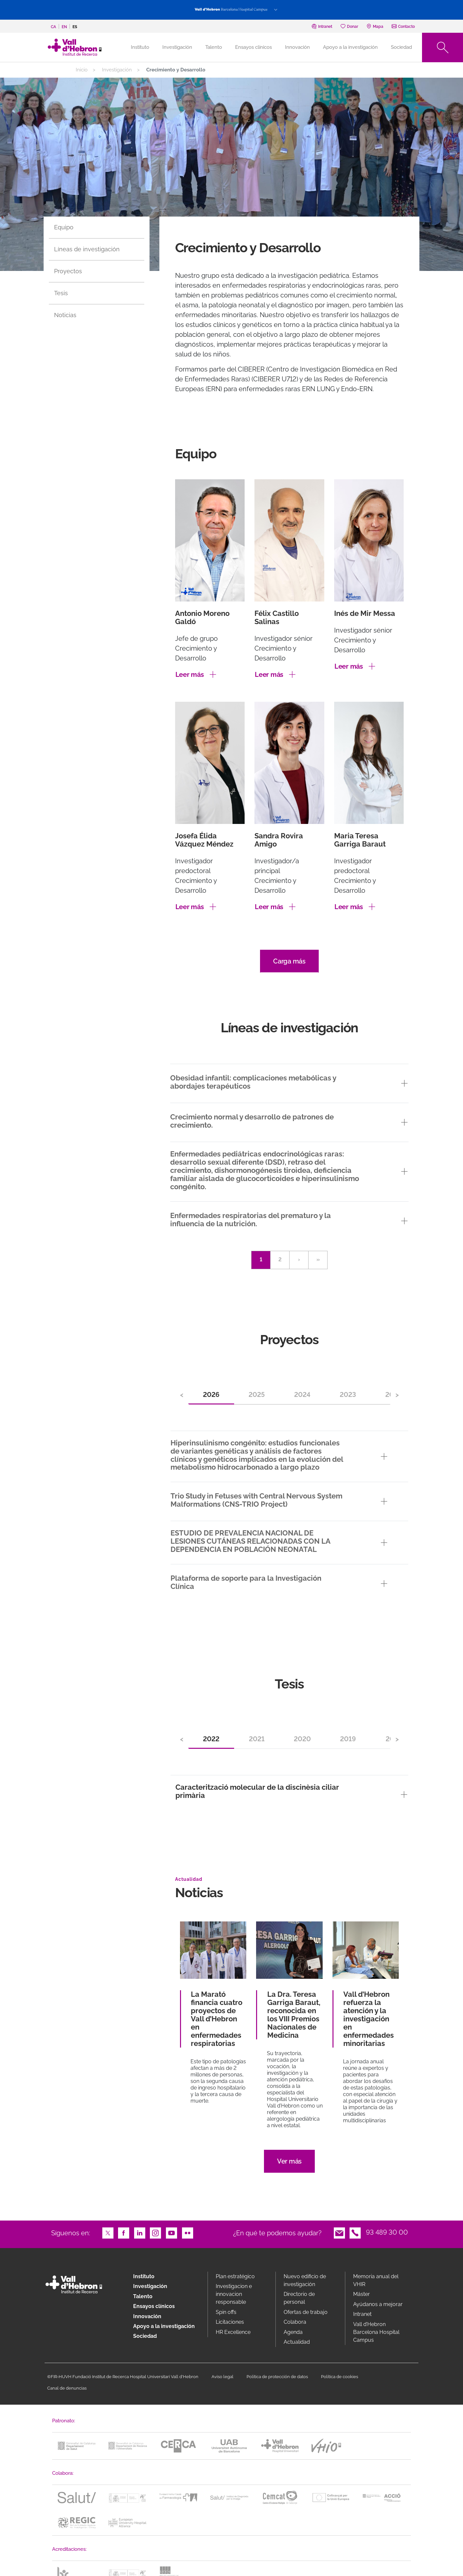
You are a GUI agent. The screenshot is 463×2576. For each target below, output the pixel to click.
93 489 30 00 (387, 2232)
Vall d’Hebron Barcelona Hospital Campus (376, 2332)
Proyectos (68, 271)
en (64, 27)
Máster (361, 2294)
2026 (211, 1395)
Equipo (63, 227)
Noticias (65, 315)
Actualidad (297, 2342)
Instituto (143, 2276)
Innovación (297, 47)
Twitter (107, 2232)
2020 (302, 1739)
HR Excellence (233, 2332)
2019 (348, 1739)
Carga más (289, 961)
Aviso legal (222, 2376)
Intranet (362, 2314)
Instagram (155, 2232)
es (74, 27)
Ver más (289, 2161)
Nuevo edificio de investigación (305, 2280)
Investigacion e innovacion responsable (234, 2294)
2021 (257, 1739)
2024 (302, 1395)
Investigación (177, 47)
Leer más (189, 674)
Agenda (293, 2332)
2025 (257, 1395)
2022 (211, 1739)
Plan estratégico (235, 2276)
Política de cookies (339, 2376)
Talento (213, 47)
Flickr (187, 2232)
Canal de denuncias (67, 2388)
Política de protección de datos (277, 2376)
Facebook (123, 2232)
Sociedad (401, 47)
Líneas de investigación (87, 249)
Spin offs (226, 2312)
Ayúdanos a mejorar (378, 2304)
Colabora (295, 2322)
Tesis (61, 293)
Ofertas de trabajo (306, 2312)
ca (53, 27)
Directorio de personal (299, 2298)
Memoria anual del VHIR (375, 2280)
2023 (348, 1395)
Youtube (171, 2232)
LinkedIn (139, 2232)
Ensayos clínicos (253, 47)
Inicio (82, 70)
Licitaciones (230, 2322)
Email (339, 2232)
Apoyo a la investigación (350, 47)
